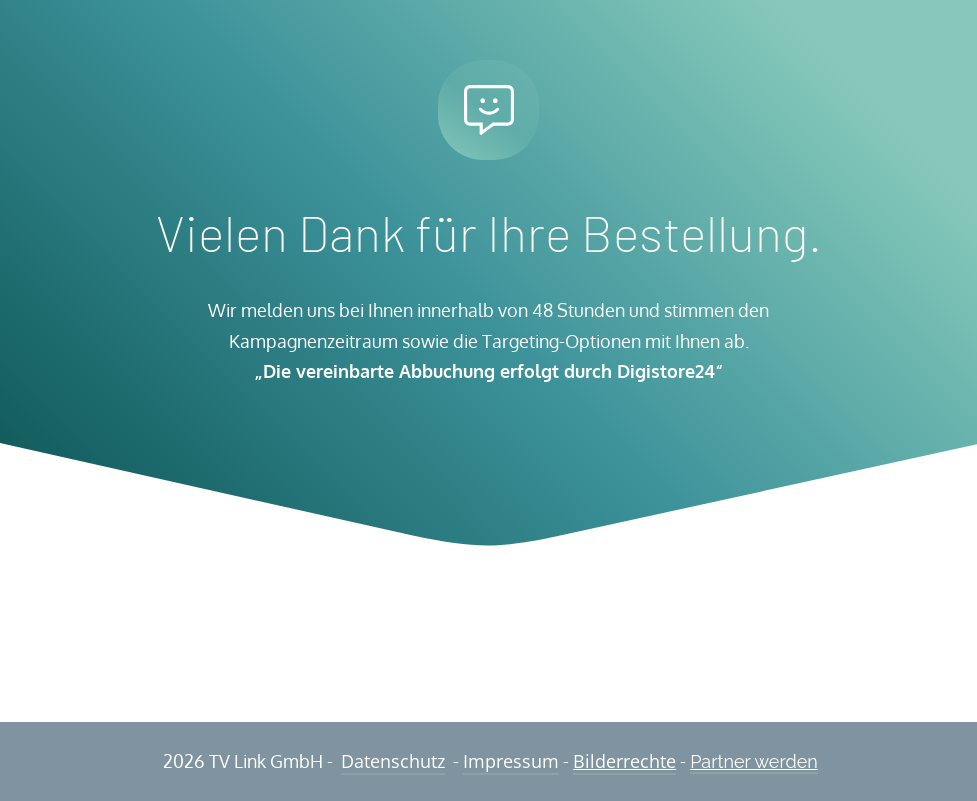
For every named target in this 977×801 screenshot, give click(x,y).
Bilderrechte (624, 761)
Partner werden (754, 761)
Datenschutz (393, 761)
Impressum (511, 761)
